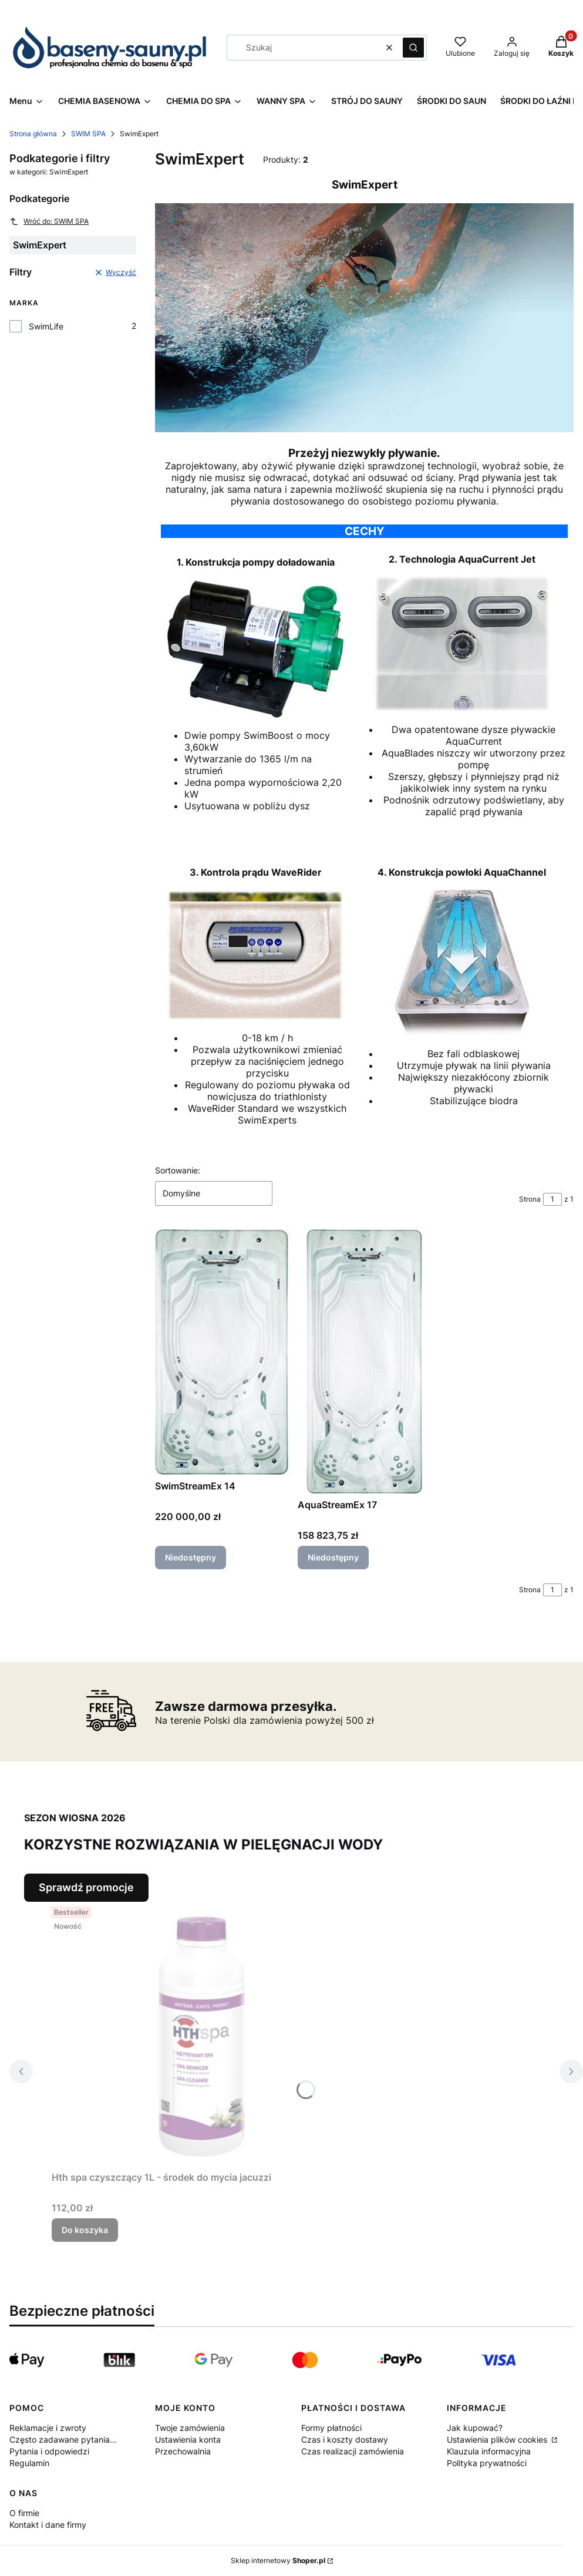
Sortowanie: (177, 1170)
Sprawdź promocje (86, 1887)
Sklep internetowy (278, 2560)
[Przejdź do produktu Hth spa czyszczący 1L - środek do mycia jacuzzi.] (198, 2034)
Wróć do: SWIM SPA (49, 221)
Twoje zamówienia (190, 2428)
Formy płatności (331, 2428)
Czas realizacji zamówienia (352, 2451)
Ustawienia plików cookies (498, 2439)
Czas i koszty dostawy (344, 2439)
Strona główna (33, 133)
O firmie (24, 2513)
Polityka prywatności (487, 2463)
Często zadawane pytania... (63, 2439)
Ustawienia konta (188, 2439)
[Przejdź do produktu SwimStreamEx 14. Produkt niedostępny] (221, 1352)
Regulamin (29, 2463)
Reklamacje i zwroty (47, 2428)
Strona (530, 1199)
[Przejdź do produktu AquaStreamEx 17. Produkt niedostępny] (364, 1361)
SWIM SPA (88, 133)
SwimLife (46, 326)
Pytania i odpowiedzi (49, 2451)
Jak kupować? (475, 2428)
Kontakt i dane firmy (47, 2525)
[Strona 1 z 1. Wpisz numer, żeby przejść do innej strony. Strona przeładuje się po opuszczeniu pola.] (552, 1199)
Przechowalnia (183, 2451)
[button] (413, 48)
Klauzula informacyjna (489, 2451)
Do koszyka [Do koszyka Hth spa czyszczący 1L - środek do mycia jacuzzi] (85, 2230)
